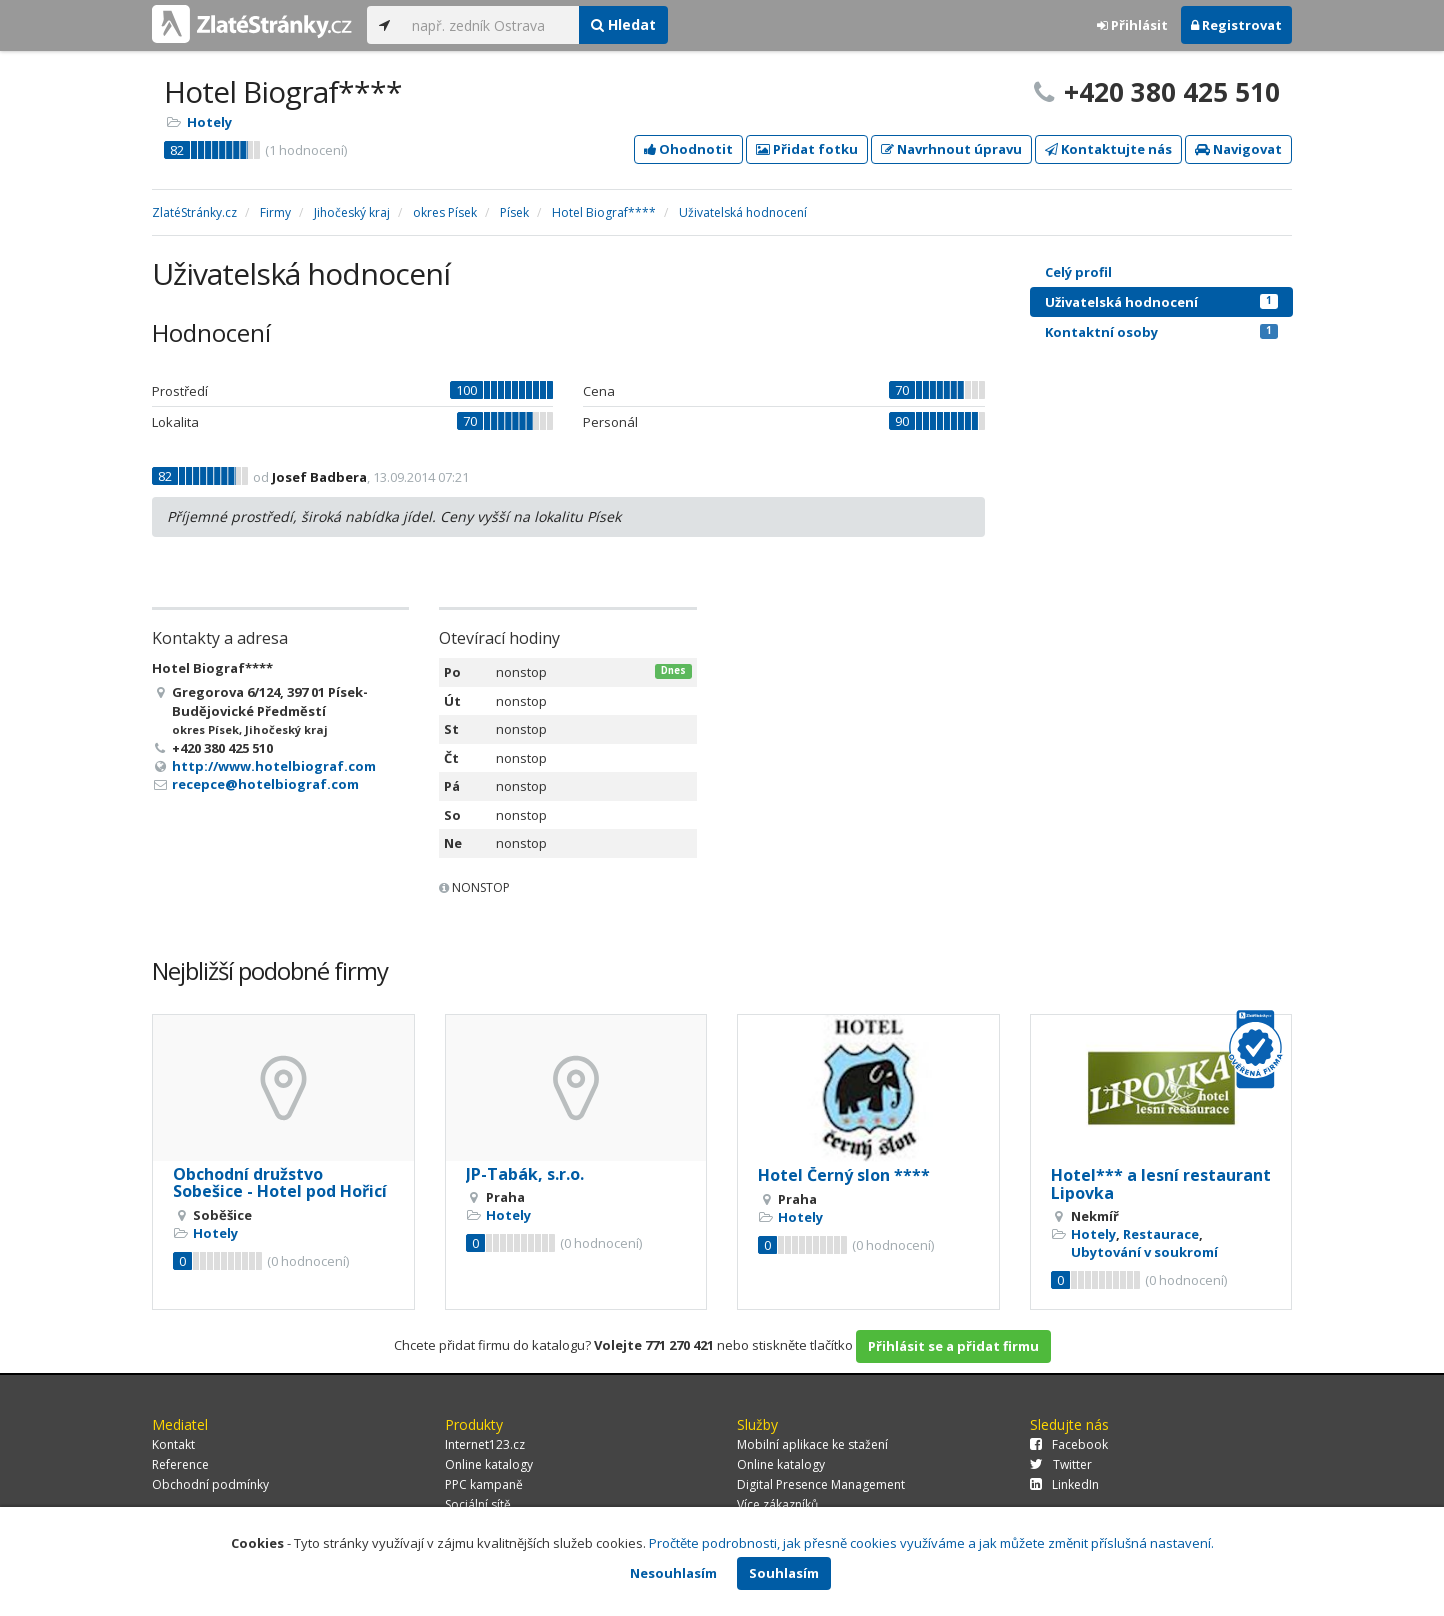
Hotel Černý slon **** (844, 1175)
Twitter (1061, 1464)
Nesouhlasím (673, 1573)
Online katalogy (489, 1464)
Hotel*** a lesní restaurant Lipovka (1161, 1184)
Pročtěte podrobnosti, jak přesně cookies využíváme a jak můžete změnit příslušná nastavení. (931, 1543)
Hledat (623, 24)
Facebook (1069, 1444)
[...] (490, 25)
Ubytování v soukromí (1144, 1252)
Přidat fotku (807, 149)
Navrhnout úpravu (951, 149)
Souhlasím (784, 1573)
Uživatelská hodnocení (1161, 302)
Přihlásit (1132, 25)
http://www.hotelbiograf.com (274, 766)
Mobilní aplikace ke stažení (812, 1444)
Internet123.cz (485, 1444)
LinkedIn (1064, 1484)
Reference (180, 1464)
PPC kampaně (484, 1484)
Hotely (209, 122)
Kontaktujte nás (1108, 149)
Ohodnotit (688, 149)
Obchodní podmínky (210, 1484)
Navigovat (1238, 149)
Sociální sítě (478, 1504)
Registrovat (1236, 25)
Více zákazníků (777, 1504)
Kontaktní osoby (1161, 332)
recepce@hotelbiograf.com (265, 784)
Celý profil (1078, 272)
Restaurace (1161, 1234)
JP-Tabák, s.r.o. (525, 1174)
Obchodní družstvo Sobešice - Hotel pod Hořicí (280, 1183)
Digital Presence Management (821, 1484)
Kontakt (173, 1444)
